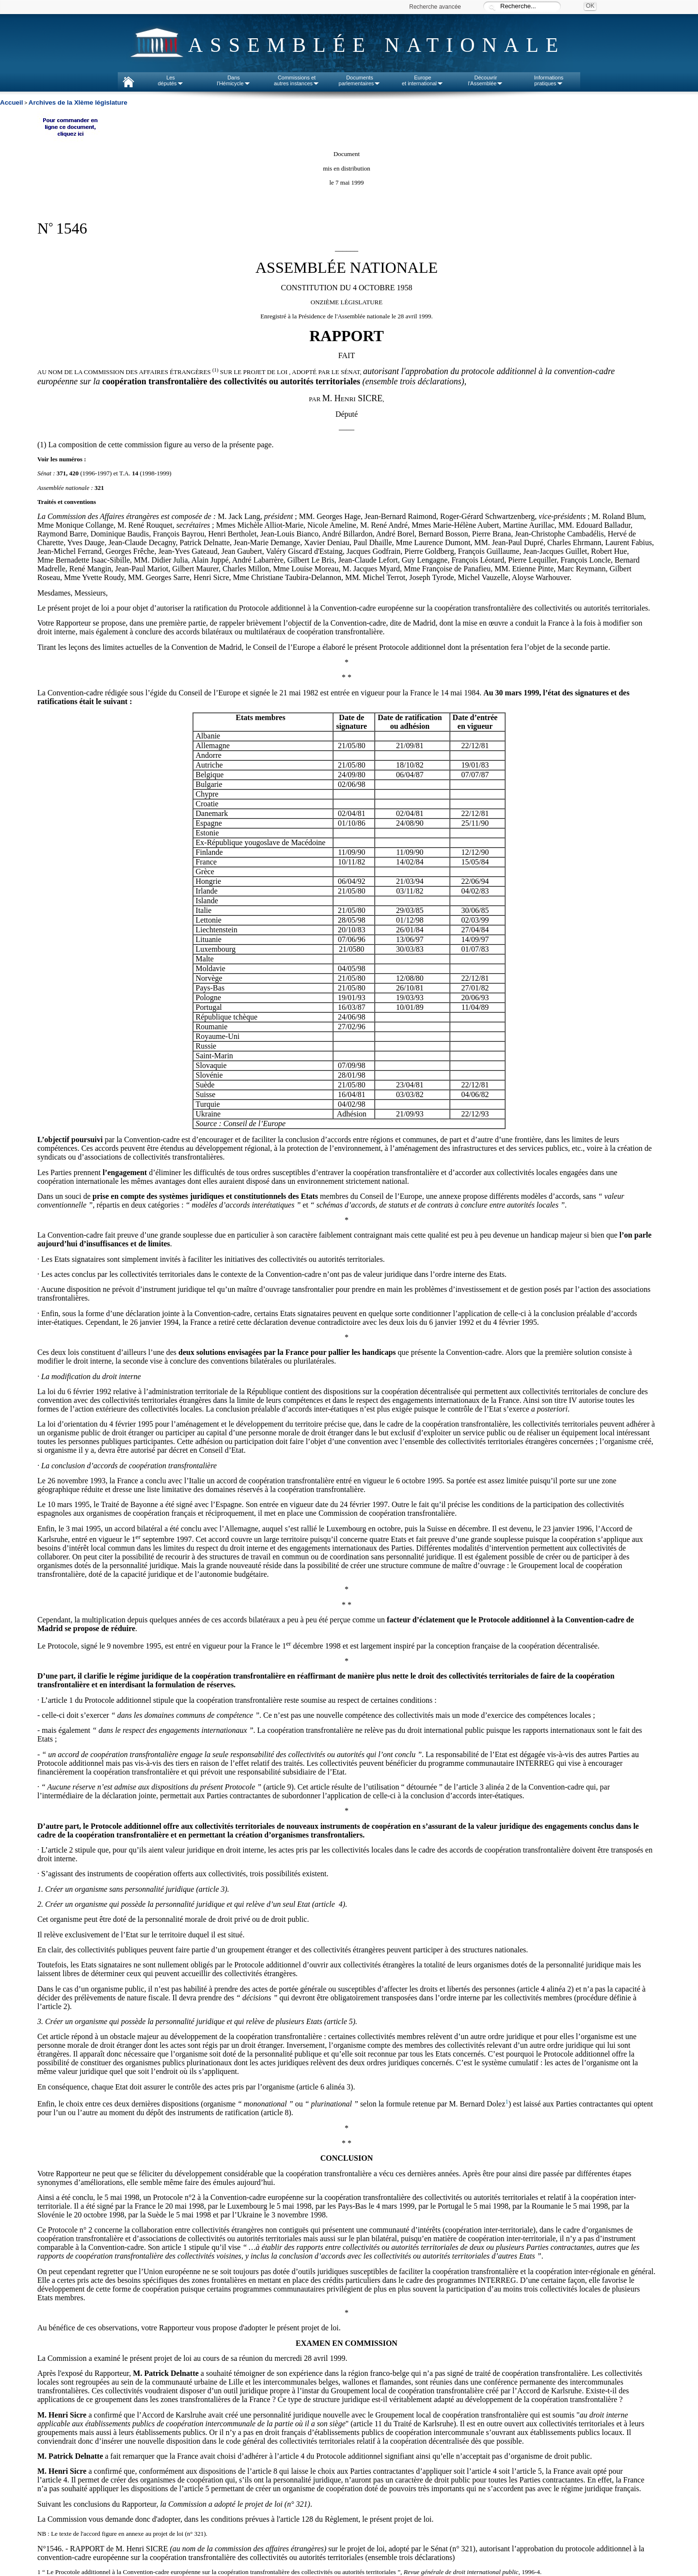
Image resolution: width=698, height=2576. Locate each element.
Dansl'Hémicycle (233, 80)
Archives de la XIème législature (78, 102)
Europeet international (423, 80)
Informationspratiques (549, 80)
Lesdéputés (170, 80)
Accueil (11, 102)
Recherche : (492, 7)
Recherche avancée (435, 6)
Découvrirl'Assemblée (486, 80)
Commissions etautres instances (296, 80)
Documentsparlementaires (360, 80)
